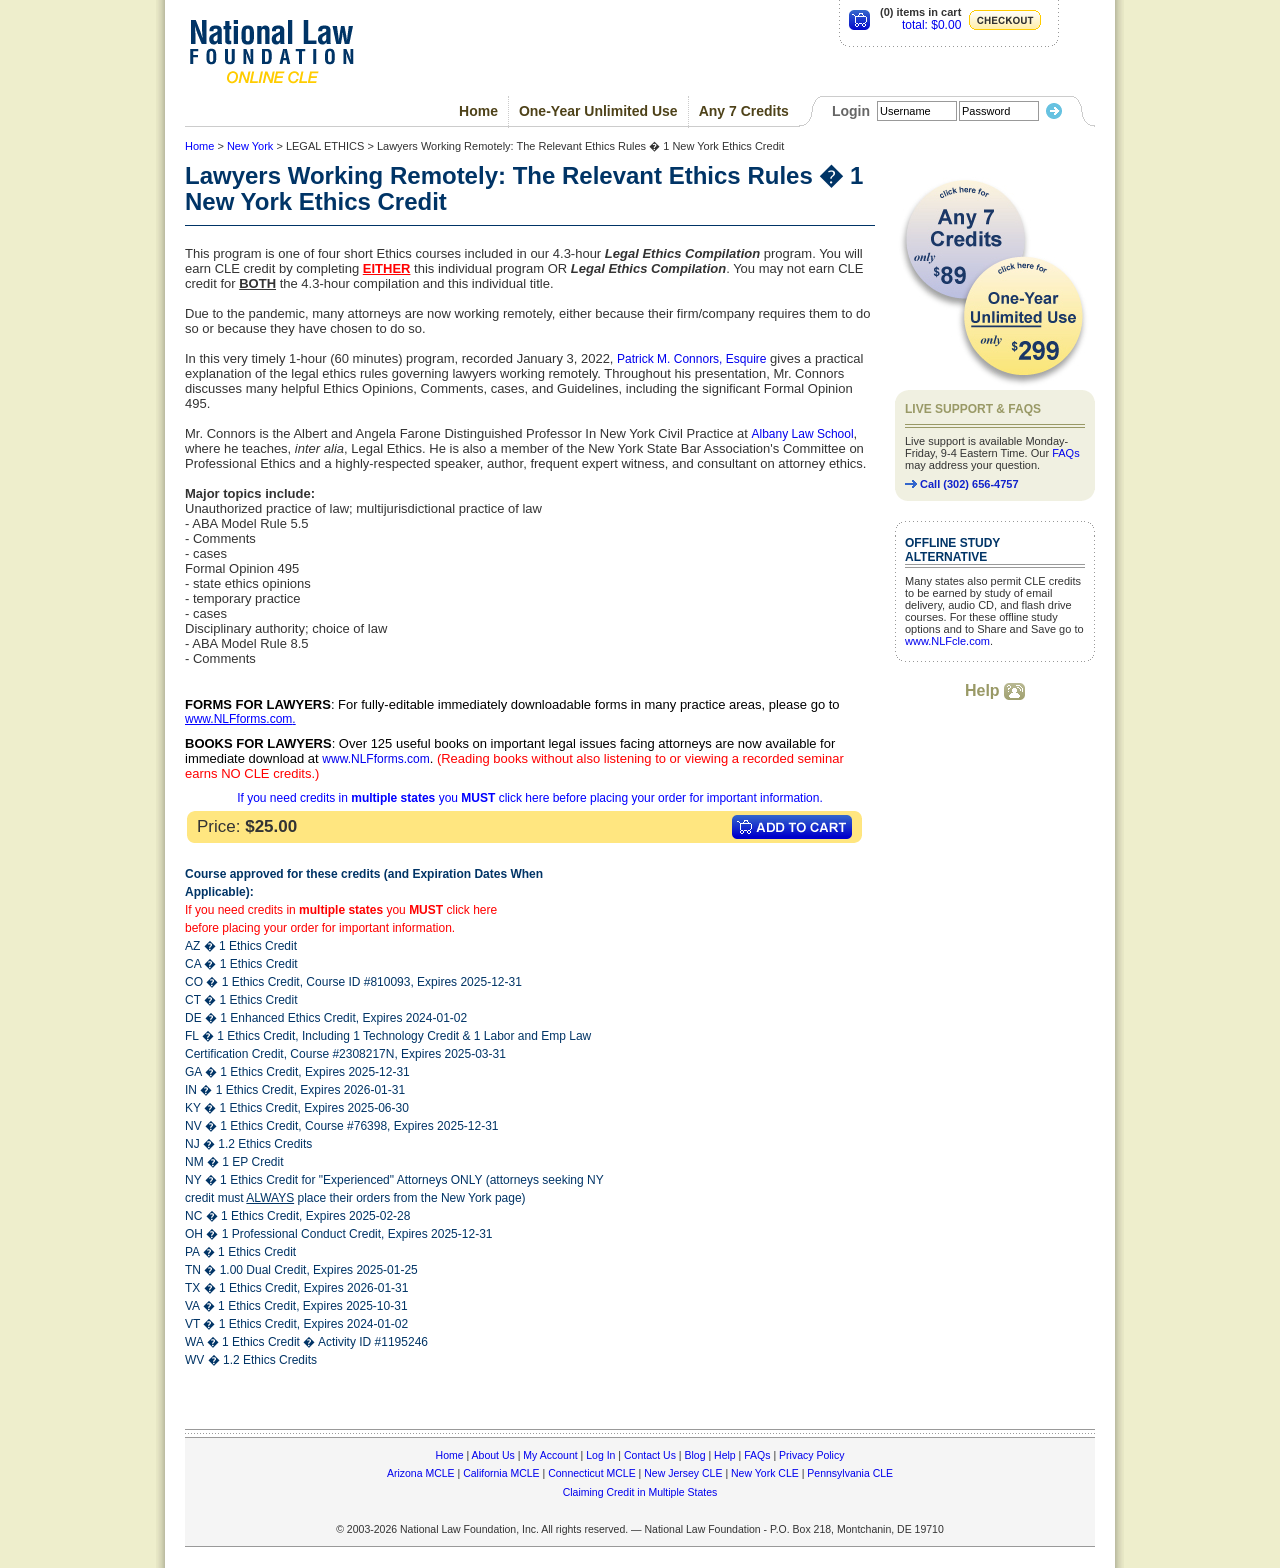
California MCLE (501, 1473)
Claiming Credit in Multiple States (640, 1492)
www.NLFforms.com (238, 719)
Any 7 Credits (744, 111)
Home (478, 111)
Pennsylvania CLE (850, 1473)
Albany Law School (803, 434)
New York (250, 146)
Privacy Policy (811, 1455)
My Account (550, 1455)
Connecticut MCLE (592, 1473)
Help (995, 690)
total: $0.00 (931, 25)
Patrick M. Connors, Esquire (691, 359)
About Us (493, 1455)
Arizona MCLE (421, 1473)
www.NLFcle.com (947, 641)
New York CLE (765, 1473)
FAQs (1066, 453)
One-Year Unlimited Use (598, 111)
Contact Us (650, 1455)
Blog (694, 1455)
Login (851, 111)
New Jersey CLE (683, 1473)
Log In (600, 1455)
